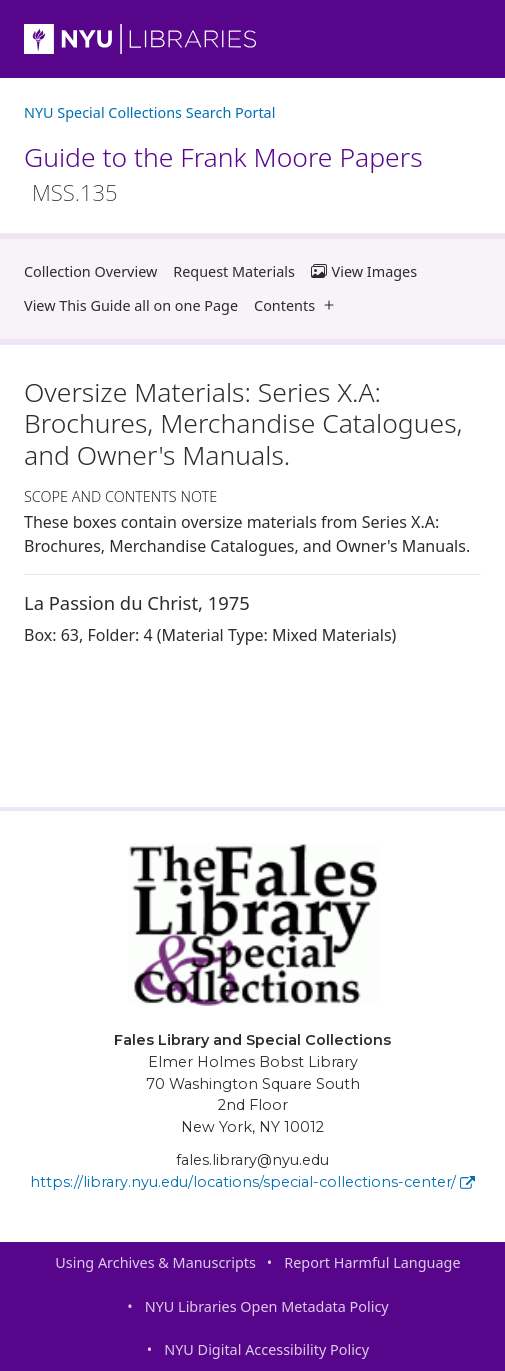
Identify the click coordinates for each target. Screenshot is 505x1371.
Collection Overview (90, 271)
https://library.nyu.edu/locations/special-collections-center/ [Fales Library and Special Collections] (252, 1182)
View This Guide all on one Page (131, 305)
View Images (364, 271)
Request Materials (234, 271)
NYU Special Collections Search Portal (149, 112)
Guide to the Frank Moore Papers (223, 173)
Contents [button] (298, 305)
